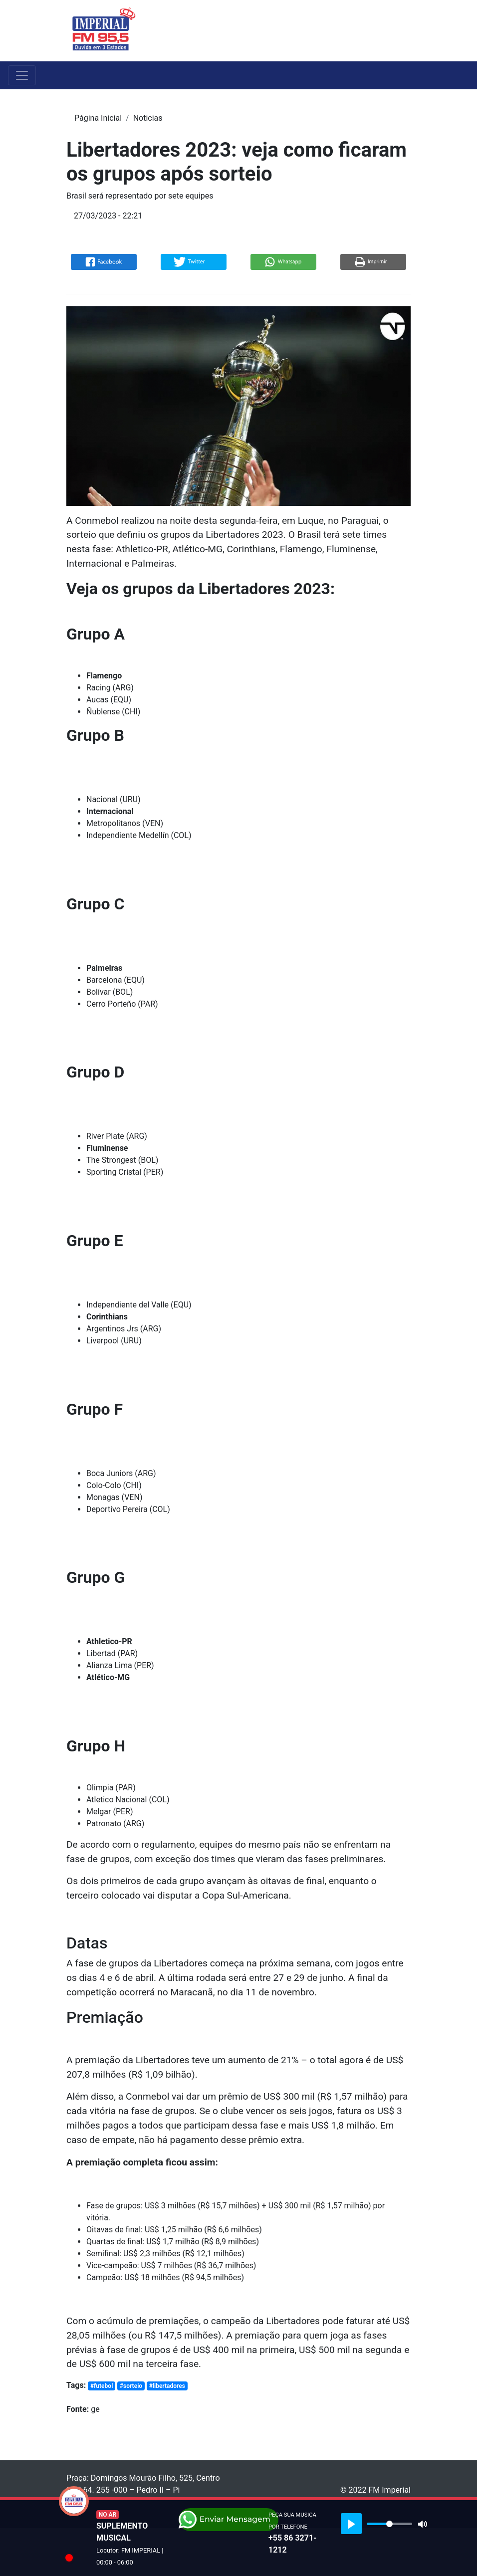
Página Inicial (98, 118)
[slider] (389, 2524)
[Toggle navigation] (404, 30)
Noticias (148, 118)
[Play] (351, 2523)
